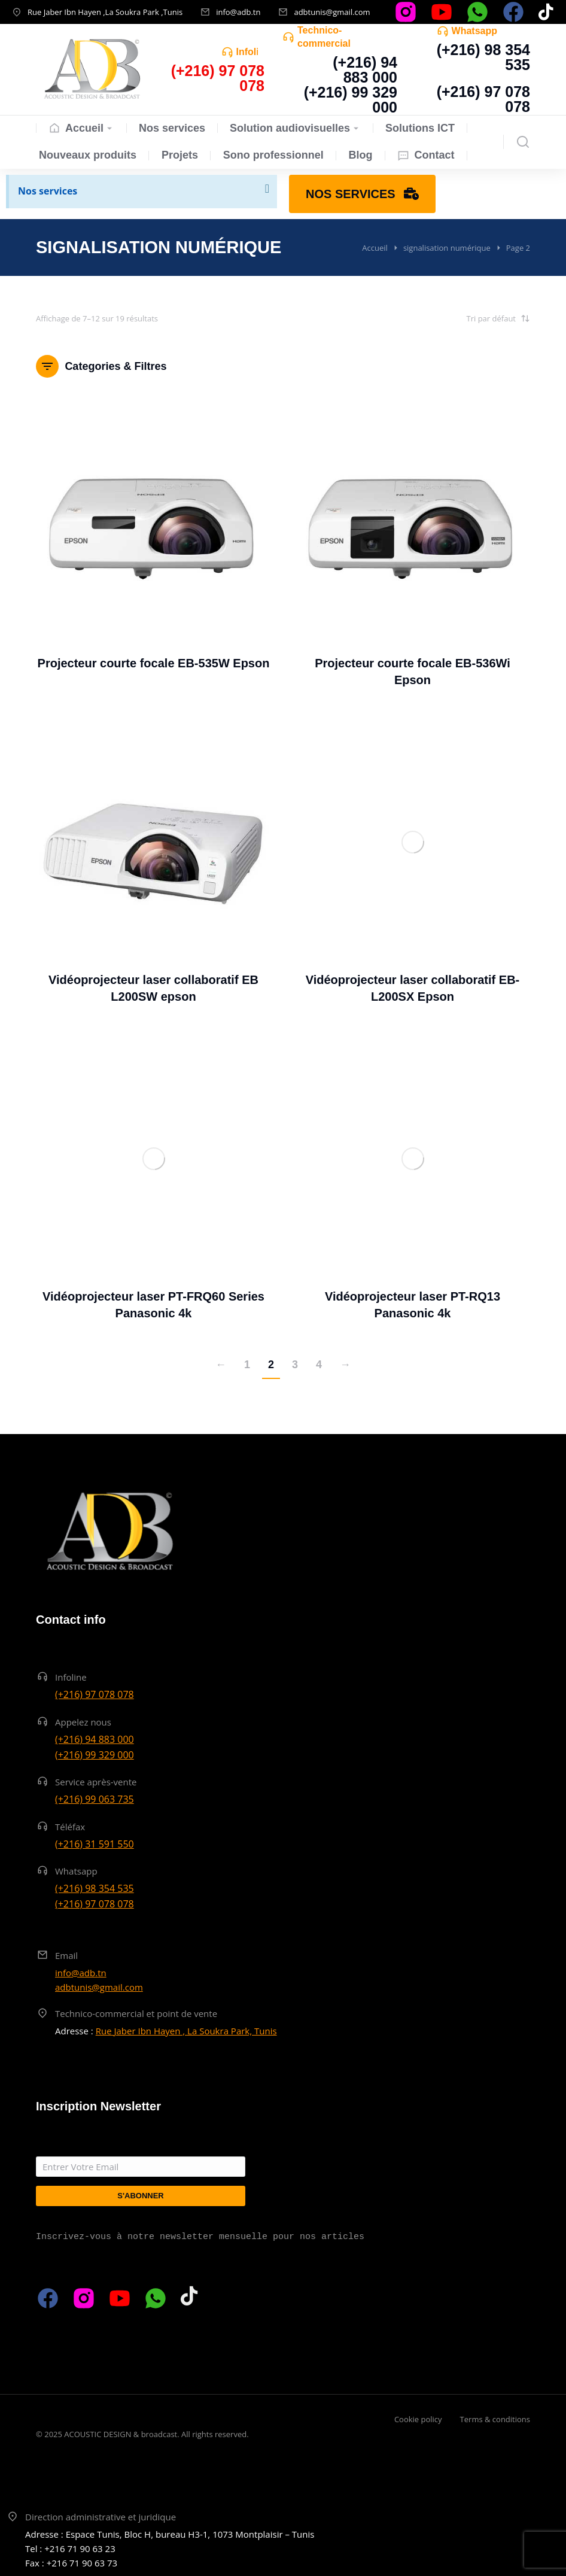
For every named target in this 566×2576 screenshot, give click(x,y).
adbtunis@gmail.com (332, 12)
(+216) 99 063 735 (94, 1799)
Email (66, 1955)
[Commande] (470, 318)
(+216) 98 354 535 (483, 57)
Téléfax (70, 1827)
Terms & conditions (495, 2419)
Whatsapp (474, 31)
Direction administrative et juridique (100, 2517)
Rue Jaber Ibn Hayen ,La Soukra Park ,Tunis (105, 12)
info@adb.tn (238, 12)
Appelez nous (83, 1722)
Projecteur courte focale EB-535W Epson (154, 663)
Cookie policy (418, 2419)
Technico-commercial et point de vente (136, 2013)
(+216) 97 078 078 (483, 99)
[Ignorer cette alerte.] (267, 188)
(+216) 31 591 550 (94, 1844)
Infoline (253, 52)
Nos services (47, 191)
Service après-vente (96, 1782)
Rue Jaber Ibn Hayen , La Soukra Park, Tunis (186, 2031)
